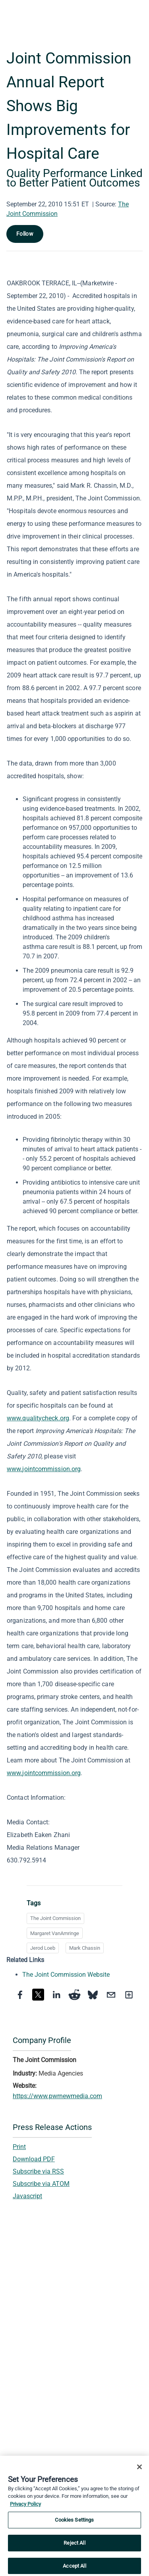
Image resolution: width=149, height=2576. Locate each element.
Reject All (74, 2546)
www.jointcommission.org (44, 1469)
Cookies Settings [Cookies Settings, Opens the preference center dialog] (74, 2523)
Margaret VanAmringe (54, 1933)
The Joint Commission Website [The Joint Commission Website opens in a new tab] (66, 1974)
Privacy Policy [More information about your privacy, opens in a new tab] (25, 2507)
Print (19, 2147)
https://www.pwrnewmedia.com (57, 2096)
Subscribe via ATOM (41, 2183)
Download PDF (34, 2159)
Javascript (27, 2196)
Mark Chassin (84, 1948)
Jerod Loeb (42, 1948)
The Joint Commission (55, 1918)
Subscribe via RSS (38, 2171)
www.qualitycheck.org (38, 1418)
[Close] (139, 2470)
